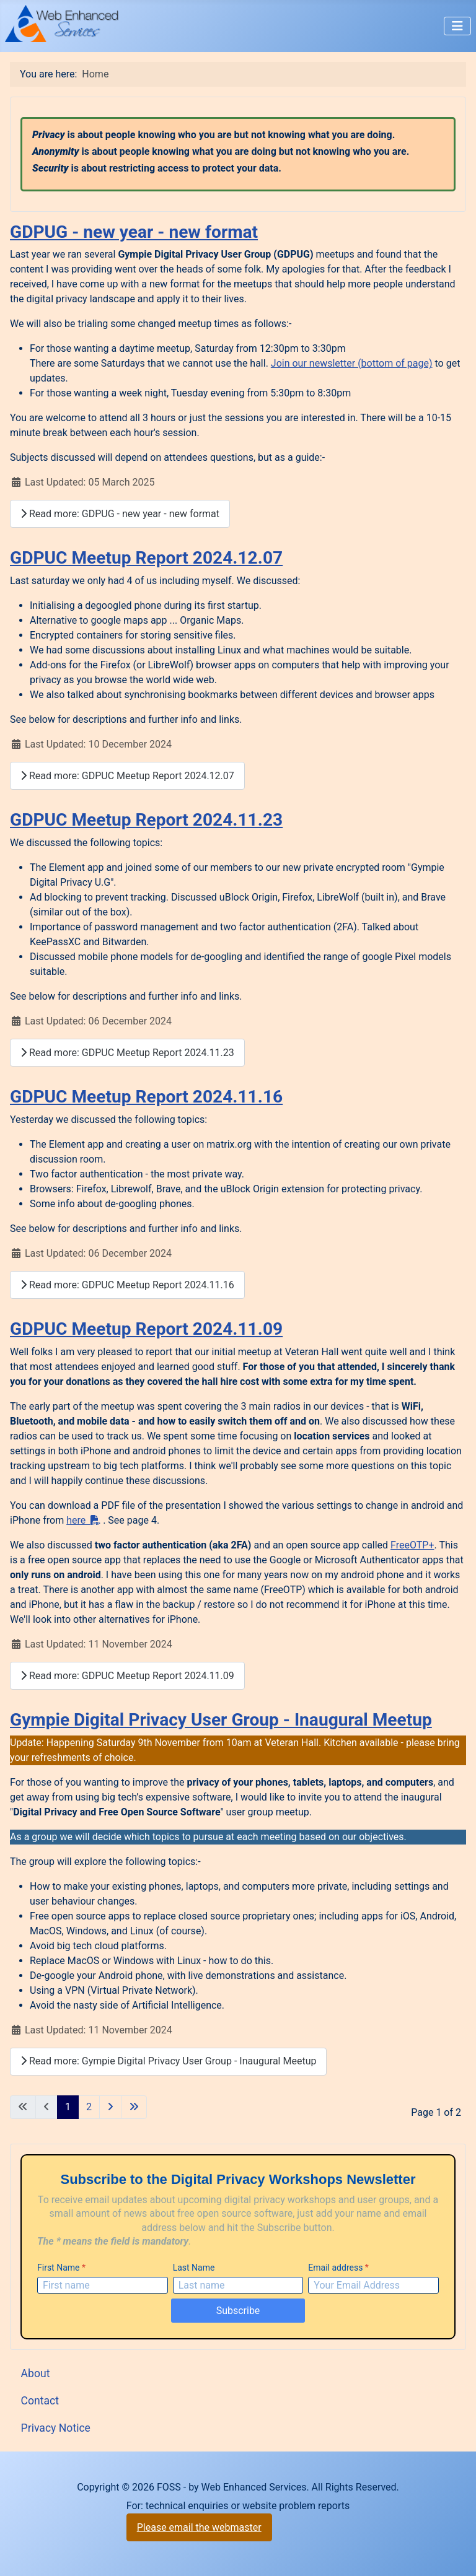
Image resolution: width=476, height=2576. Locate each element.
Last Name (194, 2268)
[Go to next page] (110, 2107)
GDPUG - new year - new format (134, 232)
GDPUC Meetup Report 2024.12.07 (146, 558)
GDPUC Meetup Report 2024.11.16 (146, 1096)
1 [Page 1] (68, 2107)
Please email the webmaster (199, 2527)
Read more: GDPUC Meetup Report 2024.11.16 (127, 1285)
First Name (61, 2268)
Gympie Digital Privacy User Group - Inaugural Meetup (221, 1719)
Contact (40, 2401)
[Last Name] (238, 2285)
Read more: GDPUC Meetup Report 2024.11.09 (127, 1676)
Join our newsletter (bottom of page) (352, 363)
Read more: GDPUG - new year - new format (119, 514)
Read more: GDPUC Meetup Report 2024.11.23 (127, 1053)
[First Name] (102, 2285)
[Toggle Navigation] (457, 26)
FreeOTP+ (412, 1545)
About (35, 2373)
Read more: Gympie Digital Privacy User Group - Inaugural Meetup (168, 2061)
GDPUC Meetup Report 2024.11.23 (146, 820)
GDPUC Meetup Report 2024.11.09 (146, 1329)
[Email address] (373, 2285)
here (83, 1520)
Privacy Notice (55, 2428)
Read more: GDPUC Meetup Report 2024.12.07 (127, 776)
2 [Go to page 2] (89, 2107)
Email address (338, 2268)
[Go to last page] (134, 2107)
